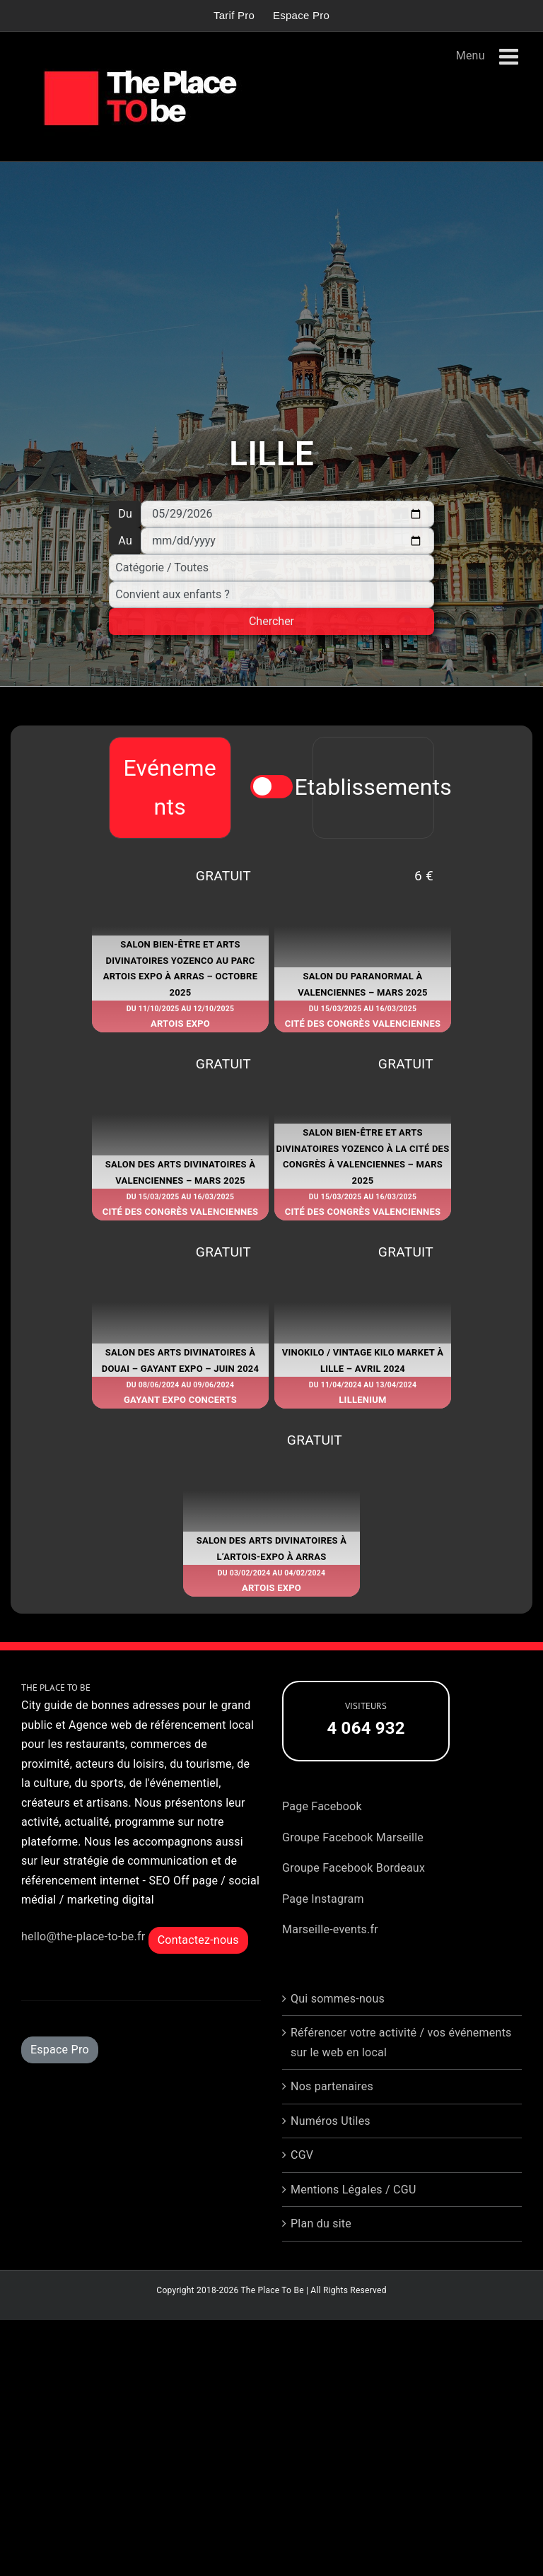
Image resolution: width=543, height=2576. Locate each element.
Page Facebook (322, 1806)
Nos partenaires (332, 2086)
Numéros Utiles (330, 2121)
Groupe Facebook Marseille (353, 1837)
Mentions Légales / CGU (353, 2189)
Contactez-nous (198, 1940)
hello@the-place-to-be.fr (83, 1936)
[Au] (287, 541)
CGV (302, 2155)
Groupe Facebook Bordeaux (353, 1868)
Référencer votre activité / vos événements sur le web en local (401, 2042)
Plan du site (321, 2223)
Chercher (271, 621)
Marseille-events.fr (330, 1929)
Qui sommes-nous (338, 1998)
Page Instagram (323, 1899)
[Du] (287, 514)
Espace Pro (59, 2049)
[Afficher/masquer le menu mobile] (510, 57)
